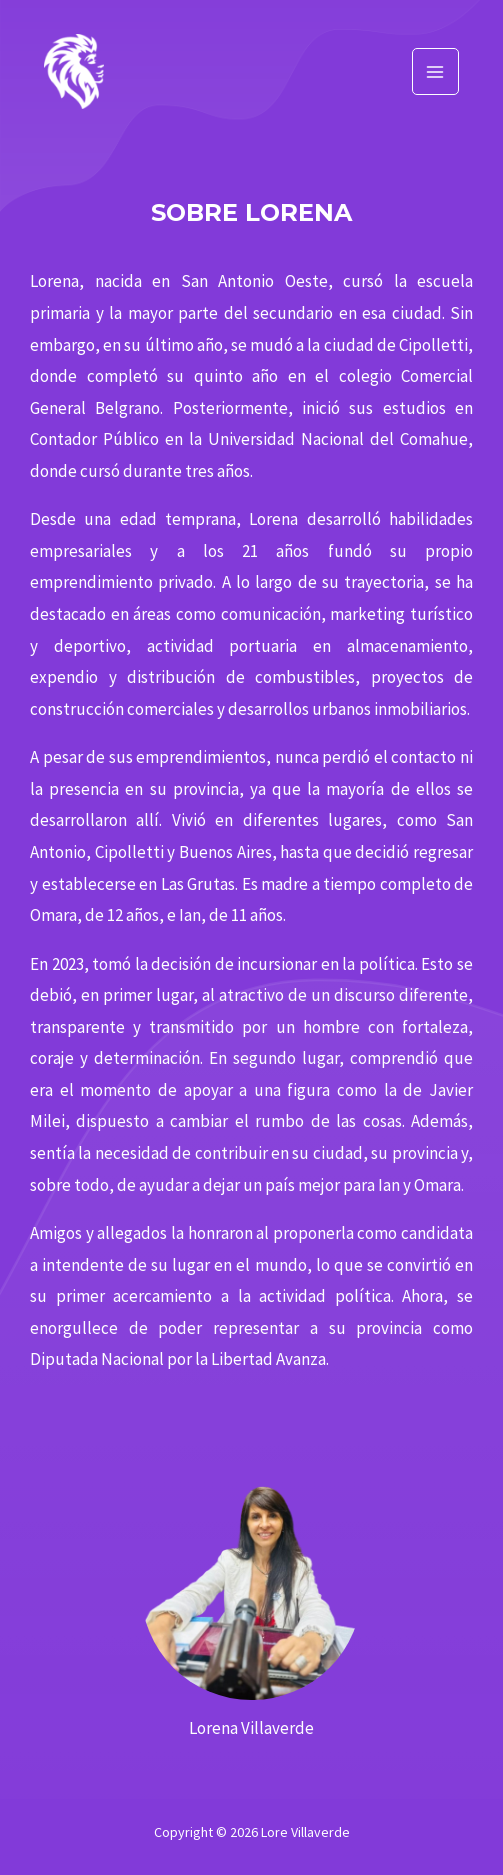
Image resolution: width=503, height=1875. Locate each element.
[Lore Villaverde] (74, 71)
